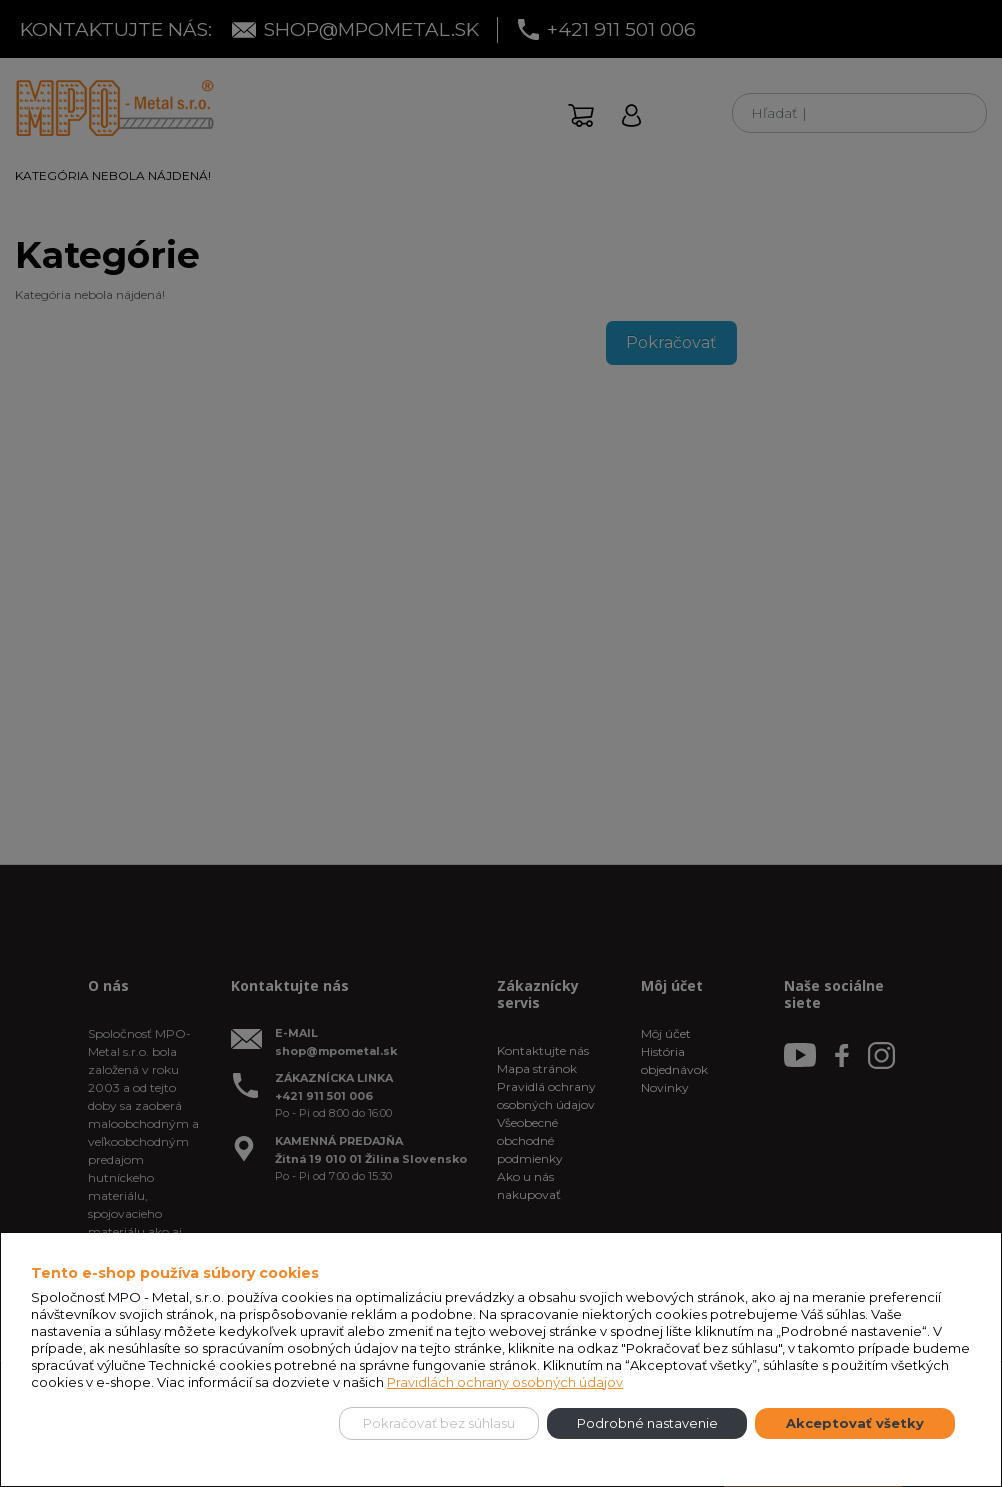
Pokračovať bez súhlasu (439, 1423)
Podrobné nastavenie (647, 1423)
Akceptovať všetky (855, 1423)
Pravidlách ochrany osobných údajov (505, 1382)
